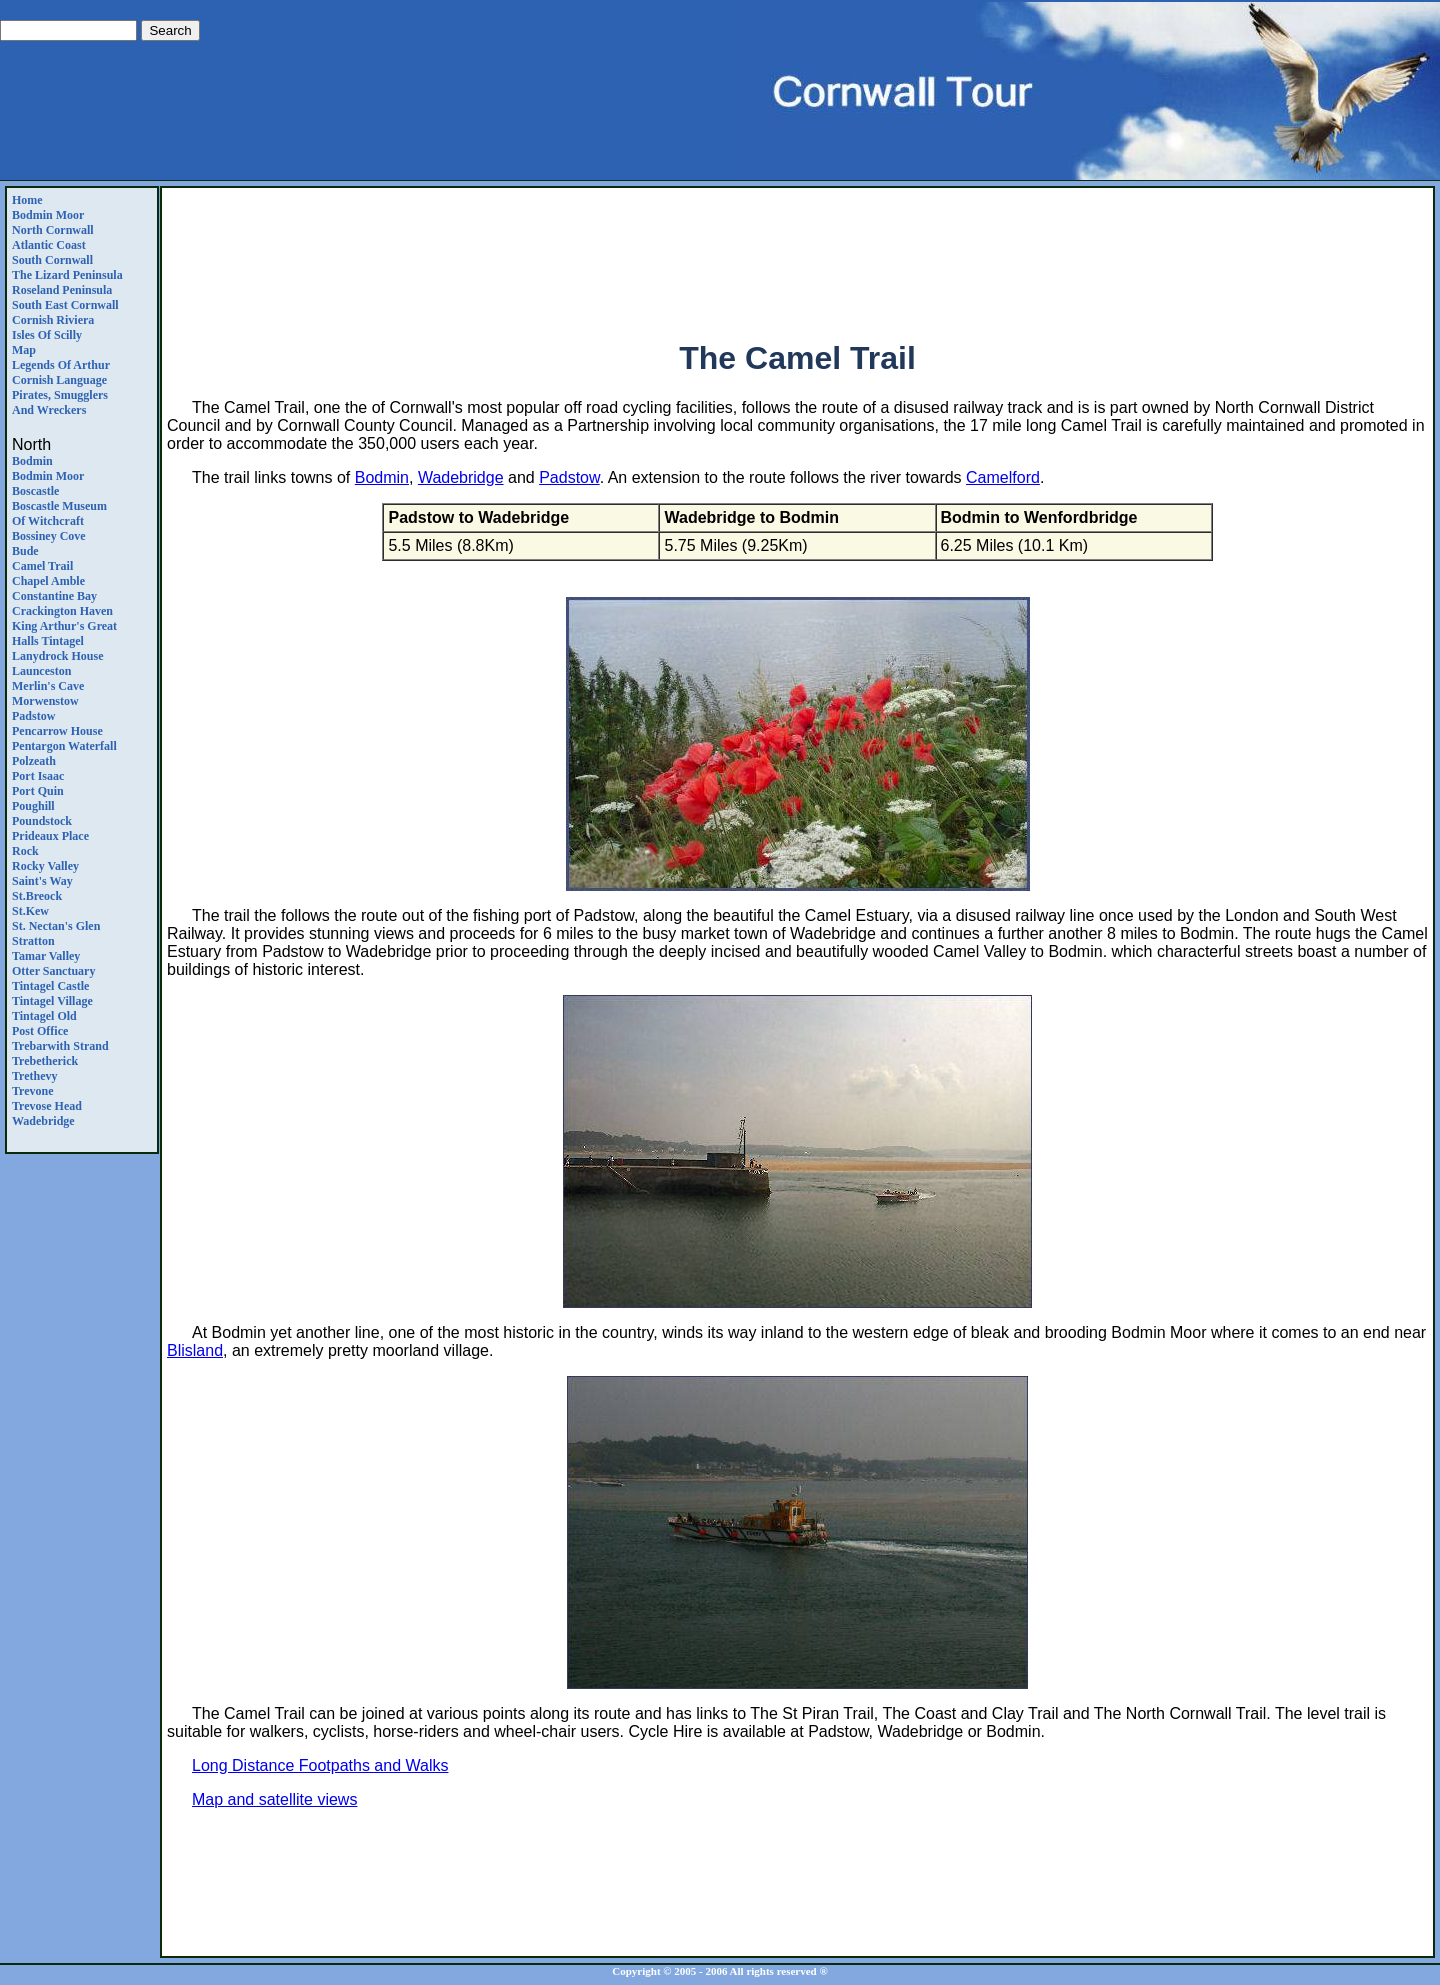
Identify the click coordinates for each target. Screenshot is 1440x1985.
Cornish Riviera (53, 320)
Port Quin (38, 791)
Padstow (33, 716)
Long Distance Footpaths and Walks (320, 1765)
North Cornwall (53, 230)
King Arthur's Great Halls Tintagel (64, 633)
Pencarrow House (57, 731)
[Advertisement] (798, 256)
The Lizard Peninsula (67, 275)
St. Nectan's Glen (56, 926)
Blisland (195, 1350)
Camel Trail (42, 566)
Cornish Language (59, 380)
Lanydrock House (57, 656)
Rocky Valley (45, 866)
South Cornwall (52, 260)
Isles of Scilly (47, 335)
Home (27, 200)
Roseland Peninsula (62, 290)
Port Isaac (38, 776)
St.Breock (37, 896)
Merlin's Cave (48, 686)
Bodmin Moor (48, 215)
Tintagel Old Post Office (44, 1023)
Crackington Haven (62, 611)
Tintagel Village (52, 1001)
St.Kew (30, 911)
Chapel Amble (48, 581)
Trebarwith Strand (60, 1046)
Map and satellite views (274, 1799)
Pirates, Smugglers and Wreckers (60, 402)
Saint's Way (42, 881)
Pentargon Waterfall (64, 746)
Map (24, 350)
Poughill (33, 806)
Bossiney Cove (49, 536)
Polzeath (34, 761)
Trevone (33, 1091)
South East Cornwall (65, 305)
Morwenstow (45, 701)
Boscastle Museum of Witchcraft (59, 513)
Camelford (1003, 477)
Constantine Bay (54, 596)
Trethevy (35, 1076)
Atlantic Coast (49, 245)
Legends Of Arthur (61, 365)
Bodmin (32, 461)
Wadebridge (43, 1121)
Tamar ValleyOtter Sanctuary (53, 963)
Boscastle (35, 491)
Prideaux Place (50, 836)
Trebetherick (45, 1061)
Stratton (33, 941)
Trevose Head (47, 1106)
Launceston (41, 671)
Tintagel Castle (50, 986)
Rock (25, 851)
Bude (25, 551)
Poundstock (42, 821)
